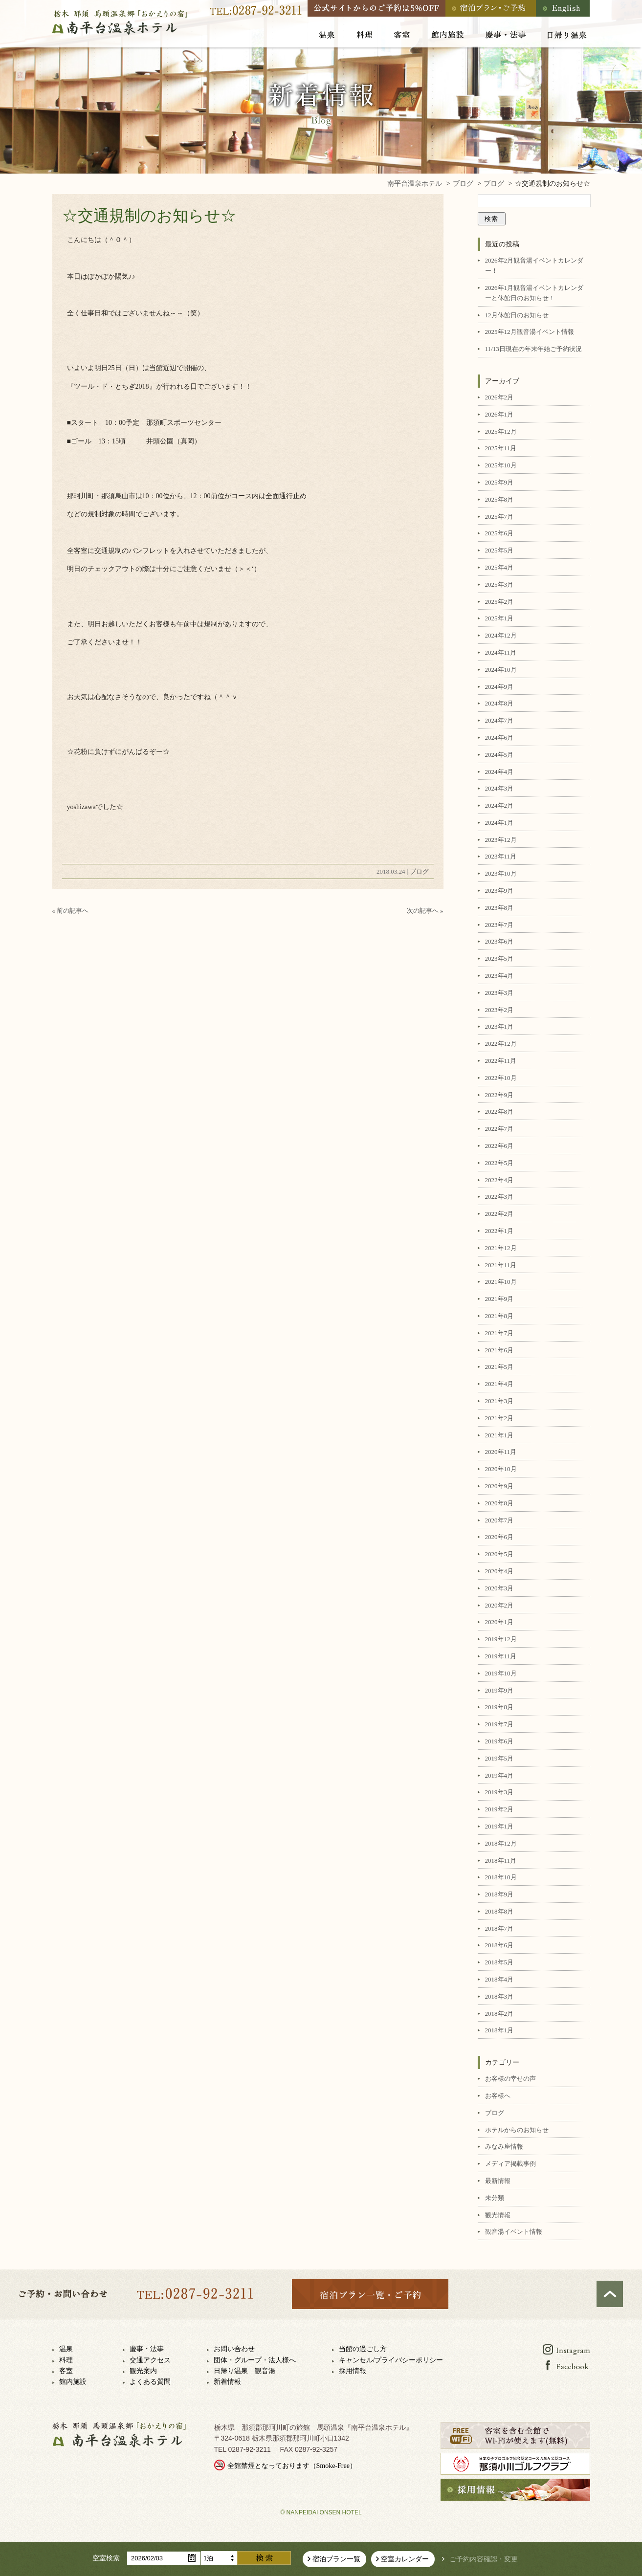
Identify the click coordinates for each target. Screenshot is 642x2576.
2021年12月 (501, 1248)
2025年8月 (499, 499)
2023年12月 (501, 839)
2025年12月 (501, 431)
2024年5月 (499, 754)
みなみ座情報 (504, 2146)
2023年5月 (499, 958)
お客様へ (497, 2095)
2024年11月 (501, 652)
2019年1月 (499, 1826)
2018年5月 (499, 1962)
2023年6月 (499, 941)
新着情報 (227, 2381)
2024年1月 (499, 822)
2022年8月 (499, 1111)
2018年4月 (499, 1979)
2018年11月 (501, 1860)
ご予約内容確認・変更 (483, 2559)
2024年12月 (501, 635)
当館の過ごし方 (363, 2349)
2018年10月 (501, 1877)
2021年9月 (499, 1298)
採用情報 (352, 2371)
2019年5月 (499, 1758)
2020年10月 (501, 1469)
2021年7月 (499, 1333)
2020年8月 (499, 1503)
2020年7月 (499, 1520)
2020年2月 (499, 1605)
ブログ (419, 871)
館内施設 (73, 2381)
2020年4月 (499, 1571)
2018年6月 (499, 1945)
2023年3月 (499, 992)
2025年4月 (499, 567)
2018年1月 (499, 2030)
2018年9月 (499, 1894)
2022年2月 (499, 1213)
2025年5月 (499, 550)
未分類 (494, 2198)
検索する (264, 2558)
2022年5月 (499, 1163)
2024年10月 (501, 669)
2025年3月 (499, 584)
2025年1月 (499, 618)
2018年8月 (499, 1911)
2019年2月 (499, 1809)
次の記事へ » (425, 910)
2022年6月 (499, 1145)
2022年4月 (499, 1180)
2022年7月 (499, 1128)
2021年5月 (499, 1366)
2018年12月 (501, 1843)
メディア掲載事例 (510, 2163)
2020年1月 (499, 1622)
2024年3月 (499, 788)
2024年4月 (499, 771)
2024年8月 (499, 703)
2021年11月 (501, 1265)
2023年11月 (501, 856)
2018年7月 (499, 1928)
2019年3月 (499, 1792)
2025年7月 (499, 516)
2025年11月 (501, 448)
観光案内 (143, 2371)
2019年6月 (499, 1741)
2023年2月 (499, 1009)
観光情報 (497, 2215)
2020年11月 (501, 1451)
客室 (66, 2371)
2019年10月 (501, 1673)
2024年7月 (499, 720)
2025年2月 (499, 601)
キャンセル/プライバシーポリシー (391, 2360)
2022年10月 (501, 1077)
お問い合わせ (234, 2349)
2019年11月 (501, 1656)
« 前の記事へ (70, 910)
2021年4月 (499, 1383)
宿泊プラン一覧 (336, 2559)
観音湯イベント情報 (513, 2231)
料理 (66, 2360)
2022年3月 (499, 1196)
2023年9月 (499, 890)
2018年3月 (499, 1996)
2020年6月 (499, 1537)
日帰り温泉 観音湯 (244, 2371)
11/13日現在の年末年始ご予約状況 (533, 348)
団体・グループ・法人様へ (255, 2360)
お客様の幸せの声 (510, 2078)
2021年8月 (499, 1316)
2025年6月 (499, 533)
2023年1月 (499, 1026)
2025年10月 (501, 465)
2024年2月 (499, 805)
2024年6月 (499, 737)
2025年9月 (499, 482)
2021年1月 (499, 1435)
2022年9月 (499, 1095)
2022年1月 (499, 1230)
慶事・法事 (147, 2349)
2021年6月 (499, 1350)
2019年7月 (499, 1724)
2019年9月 (499, 1690)
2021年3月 (499, 1401)
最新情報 (497, 2180)
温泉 (66, 2349)
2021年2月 (499, 1418)
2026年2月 (499, 397)
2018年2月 (499, 2013)
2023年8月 (499, 907)
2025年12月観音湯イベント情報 (529, 331)
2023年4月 (499, 975)
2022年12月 (501, 1043)
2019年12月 (501, 1639)
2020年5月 (499, 1554)
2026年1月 (499, 414)
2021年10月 (501, 1281)
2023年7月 (499, 924)
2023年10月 (501, 873)
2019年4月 (499, 1775)
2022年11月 (501, 1060)
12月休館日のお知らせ (517, 315)
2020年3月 (499, 1588)
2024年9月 (499, 686)
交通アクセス (150, 2360)
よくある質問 (150, 2381)
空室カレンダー (405, 2559)
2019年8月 (499, 1707)
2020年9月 (499, 1486)
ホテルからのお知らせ (517, 2130)
